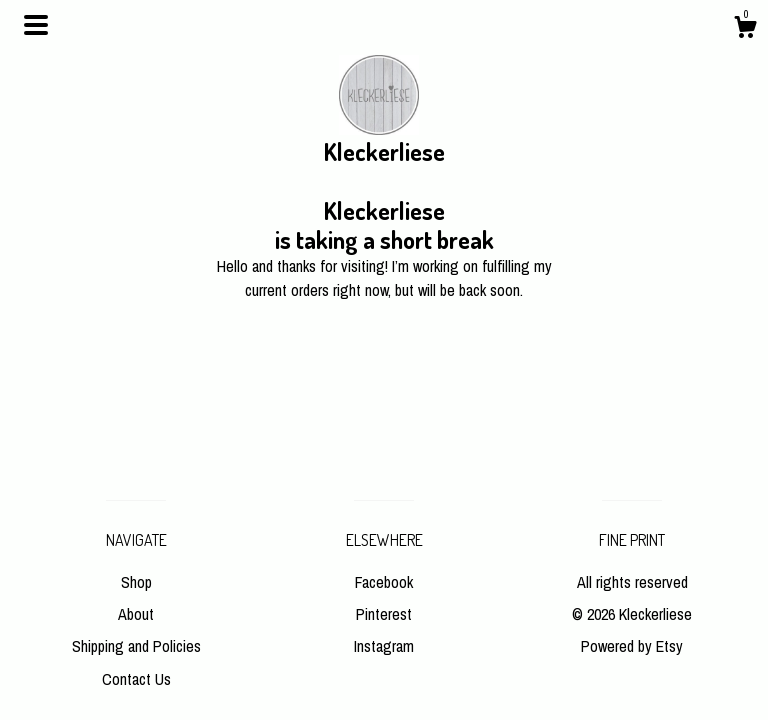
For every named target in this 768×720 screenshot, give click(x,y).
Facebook (384, 582)
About (136, 614)
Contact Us (136, 679)
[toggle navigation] (36, 25)
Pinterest (384, 614)
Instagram (384, 646)
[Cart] (745, 30)
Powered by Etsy (632, 646)
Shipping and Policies (136, 646)
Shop (136, 582)
